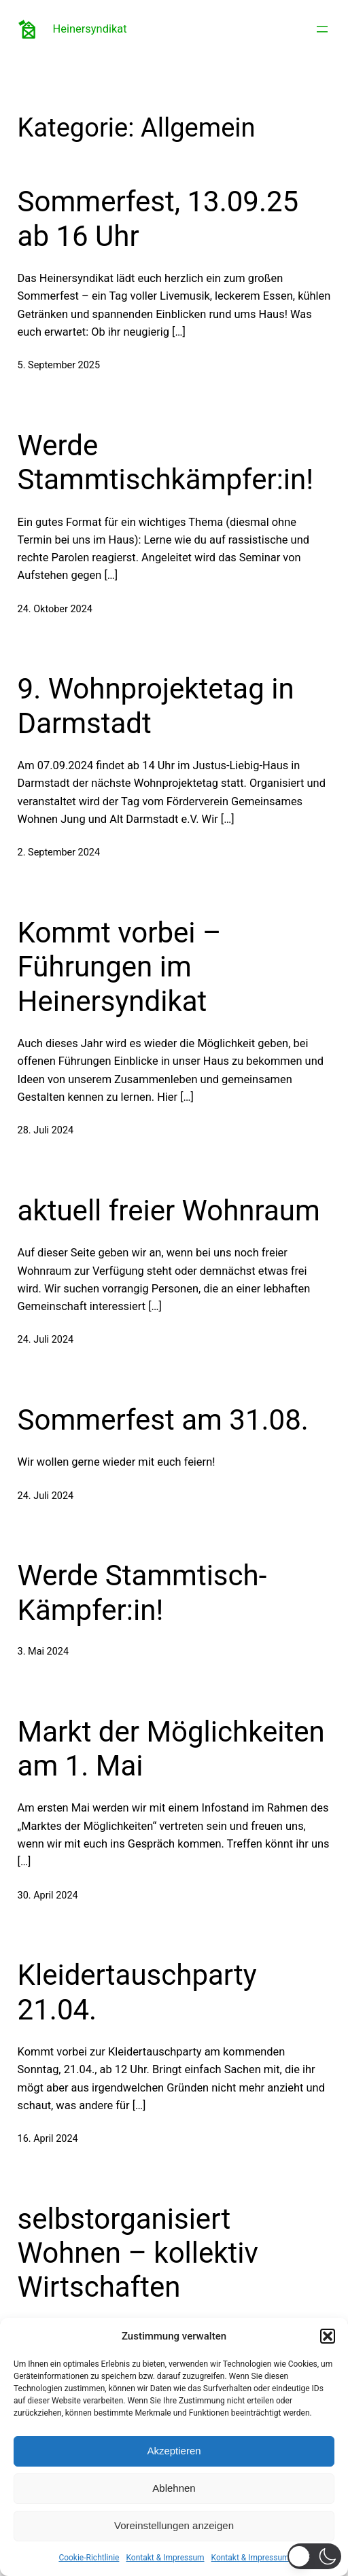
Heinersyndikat (90, 28)
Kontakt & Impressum (165, 2557)
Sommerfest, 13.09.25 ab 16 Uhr (158, 218)
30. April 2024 (48, 1895)
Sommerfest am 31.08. (163, 1419)
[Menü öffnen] (322, 29)
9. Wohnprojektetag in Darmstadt (156, 705)
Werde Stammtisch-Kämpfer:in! (142, 1592)
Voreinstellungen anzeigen (174, 2525)
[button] (327, 2336)
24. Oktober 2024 (55, 609)
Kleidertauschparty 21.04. (137, 1992)
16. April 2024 (48, 2139)
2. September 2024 (59, 852)
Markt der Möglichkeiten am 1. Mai (171, 1748)
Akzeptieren (174, 2450)
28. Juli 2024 (46, 1130)
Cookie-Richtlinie (88, 2557)
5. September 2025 (59, 365)
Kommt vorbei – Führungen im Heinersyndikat (120, 967)
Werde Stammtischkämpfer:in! (166, 462)
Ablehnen (173, 2488)
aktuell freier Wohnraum (169, 1210)
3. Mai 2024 (43, 1651)
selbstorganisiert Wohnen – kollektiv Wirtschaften (138, 2253)
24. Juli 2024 (46, 1339)
